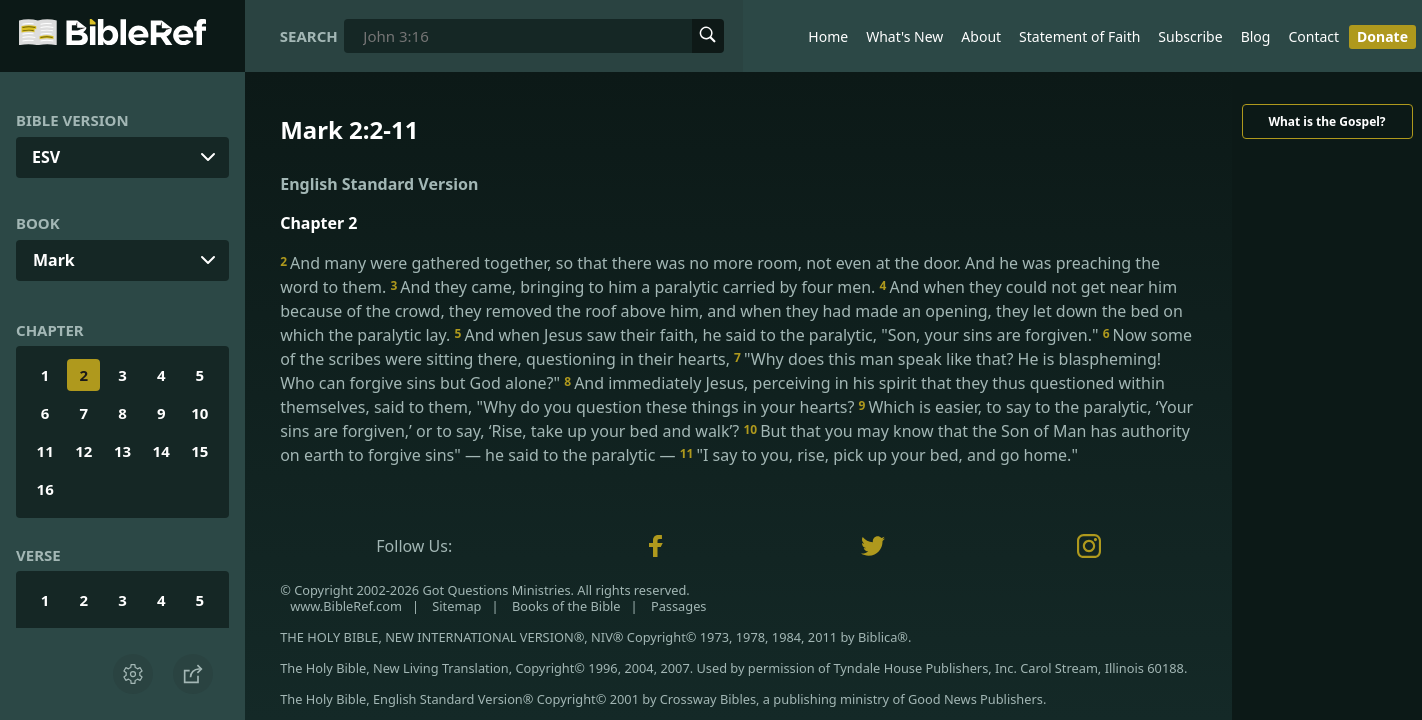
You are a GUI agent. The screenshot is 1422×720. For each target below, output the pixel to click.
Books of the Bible (566, 606)
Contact (1313, 36)
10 (199, 413)
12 (83, 451)
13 (122, 451)
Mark (54, 260)
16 (45, 489)
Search (309, 36)
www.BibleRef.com (346, 606)
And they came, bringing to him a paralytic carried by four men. (634, 287)
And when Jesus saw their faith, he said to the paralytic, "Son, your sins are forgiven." (779, 335)
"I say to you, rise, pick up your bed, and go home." (879, 455)
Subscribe (1190, 36)
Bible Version (72, 120)
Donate (1382, 36)
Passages (679, 606)
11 (45, 451)
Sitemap (456, 606)
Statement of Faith (1079, 36)
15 (199, 451)
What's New (904, 36)
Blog (1256, 36)
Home (828, 36)
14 (161, 451)
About (981, 36)
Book (38, 223)
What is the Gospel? (1326, 121)
